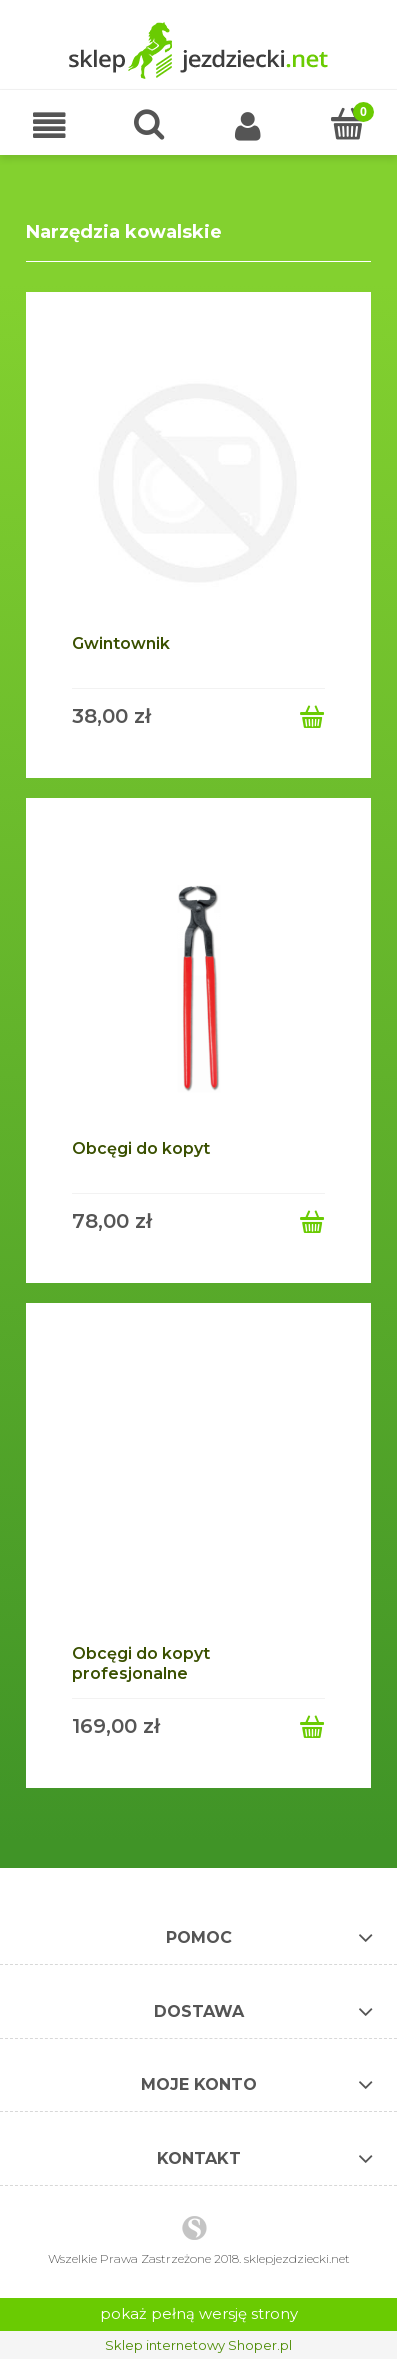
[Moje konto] (248, 128)
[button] (49, 128)
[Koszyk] (347, 127)
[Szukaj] (148, 127)
